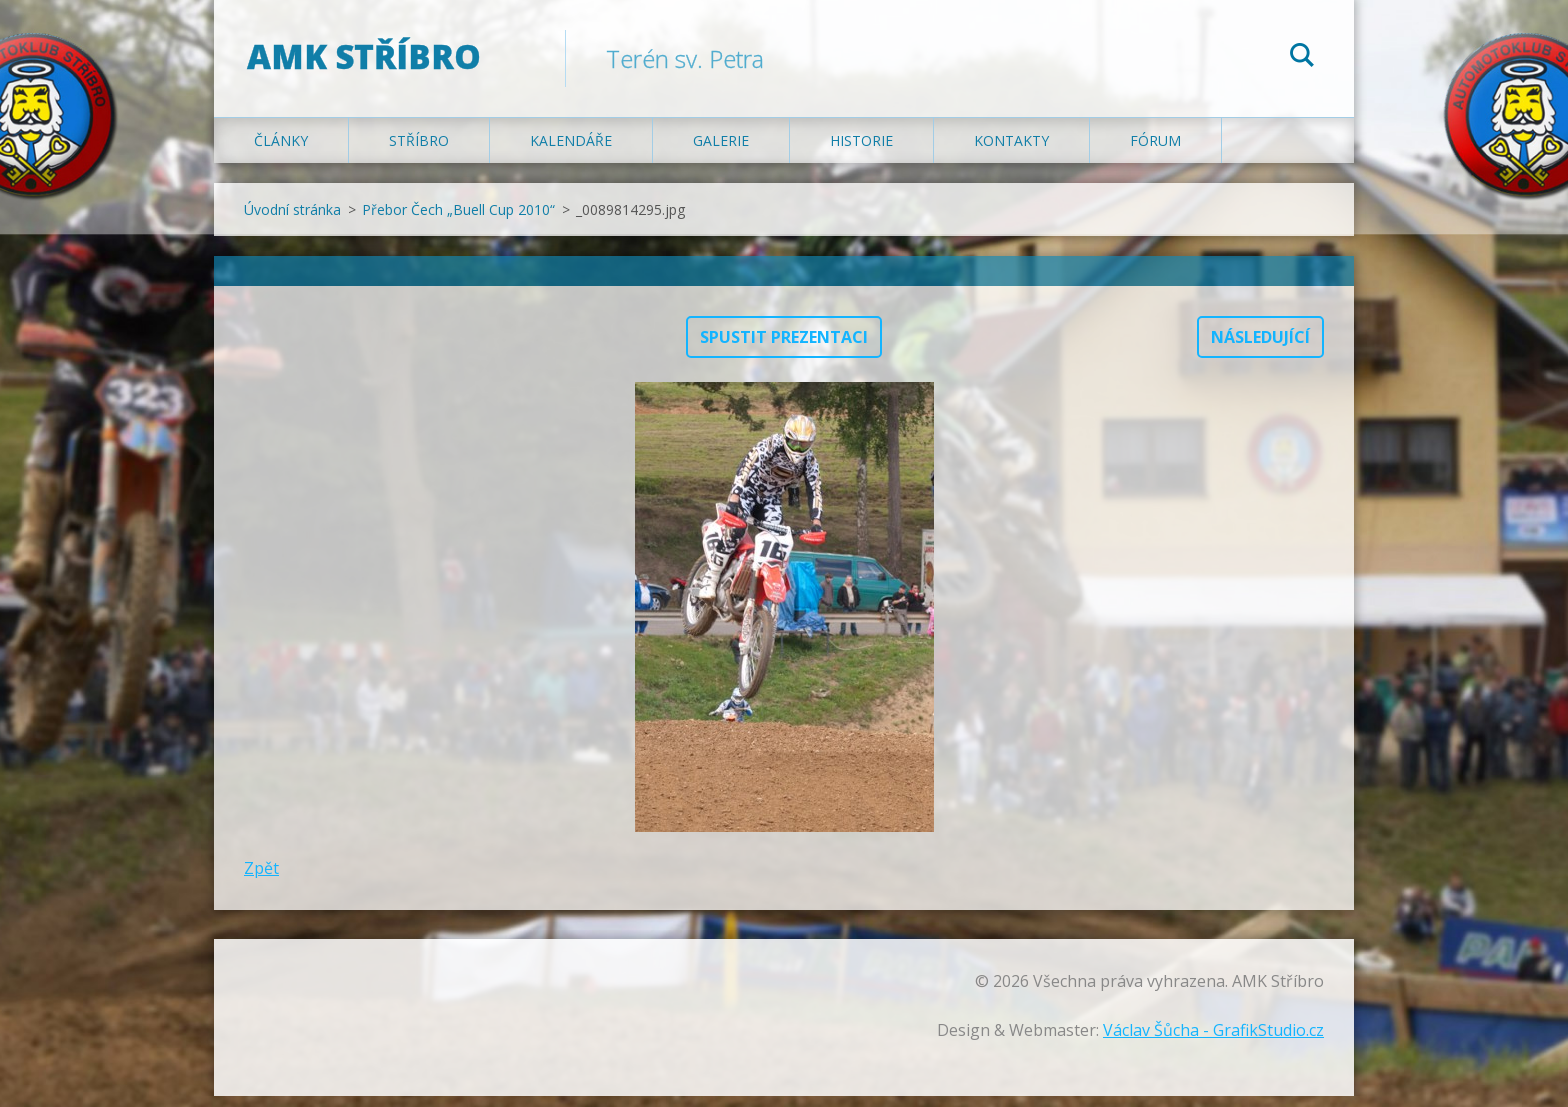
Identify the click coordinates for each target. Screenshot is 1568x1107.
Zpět (261, 879)
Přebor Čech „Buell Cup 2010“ (458, 220)
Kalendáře (571, 151)
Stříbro (419, 151)
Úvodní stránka (292, 220)
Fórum (1155, 151)
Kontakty (1011, 151)
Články (281, 151)
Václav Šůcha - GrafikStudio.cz (1213, 1041)
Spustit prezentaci (784, 348)
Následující (1260, 348)
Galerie (721, 151)
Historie (861, 151)
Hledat (1302, 58)
